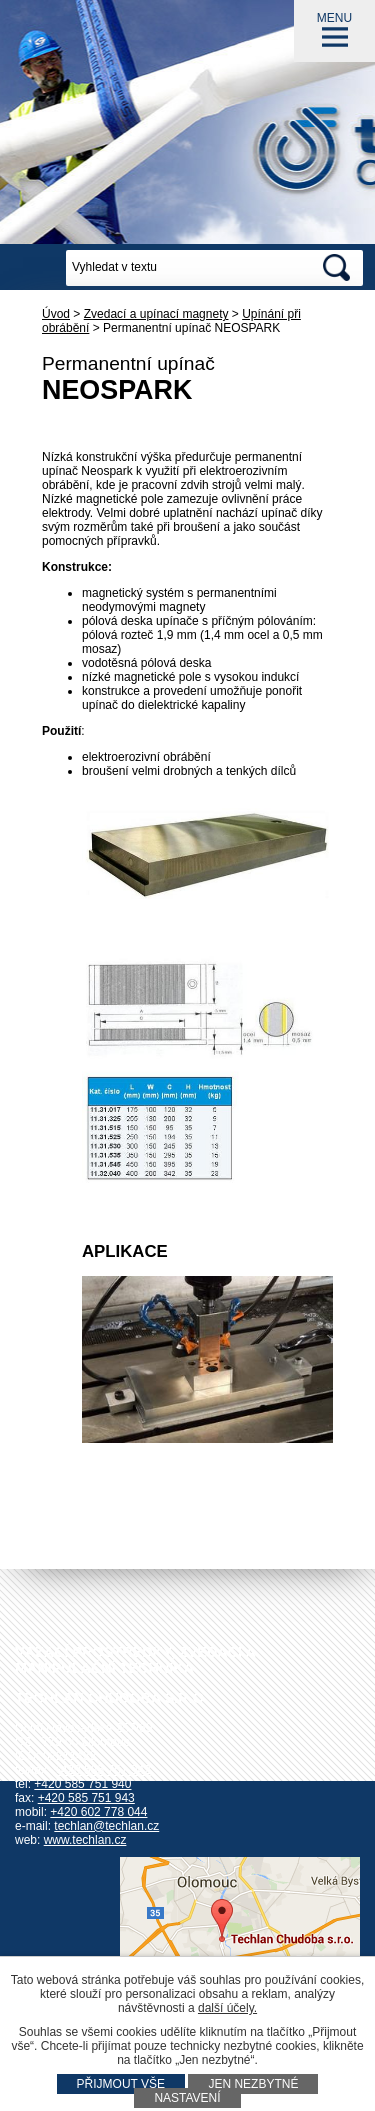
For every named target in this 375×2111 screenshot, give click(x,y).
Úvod (56, 314)
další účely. (227, 2008)
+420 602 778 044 (98, 1812)
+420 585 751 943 (86, 1798)
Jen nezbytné (253, 2084)
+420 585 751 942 (102, 1770)
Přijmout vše (121, 2084)
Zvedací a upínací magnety (156, 314)
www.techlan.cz (85, 1840)
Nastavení (187, 2098)
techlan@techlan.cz (106, 1826)
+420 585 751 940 (82, 1784)
